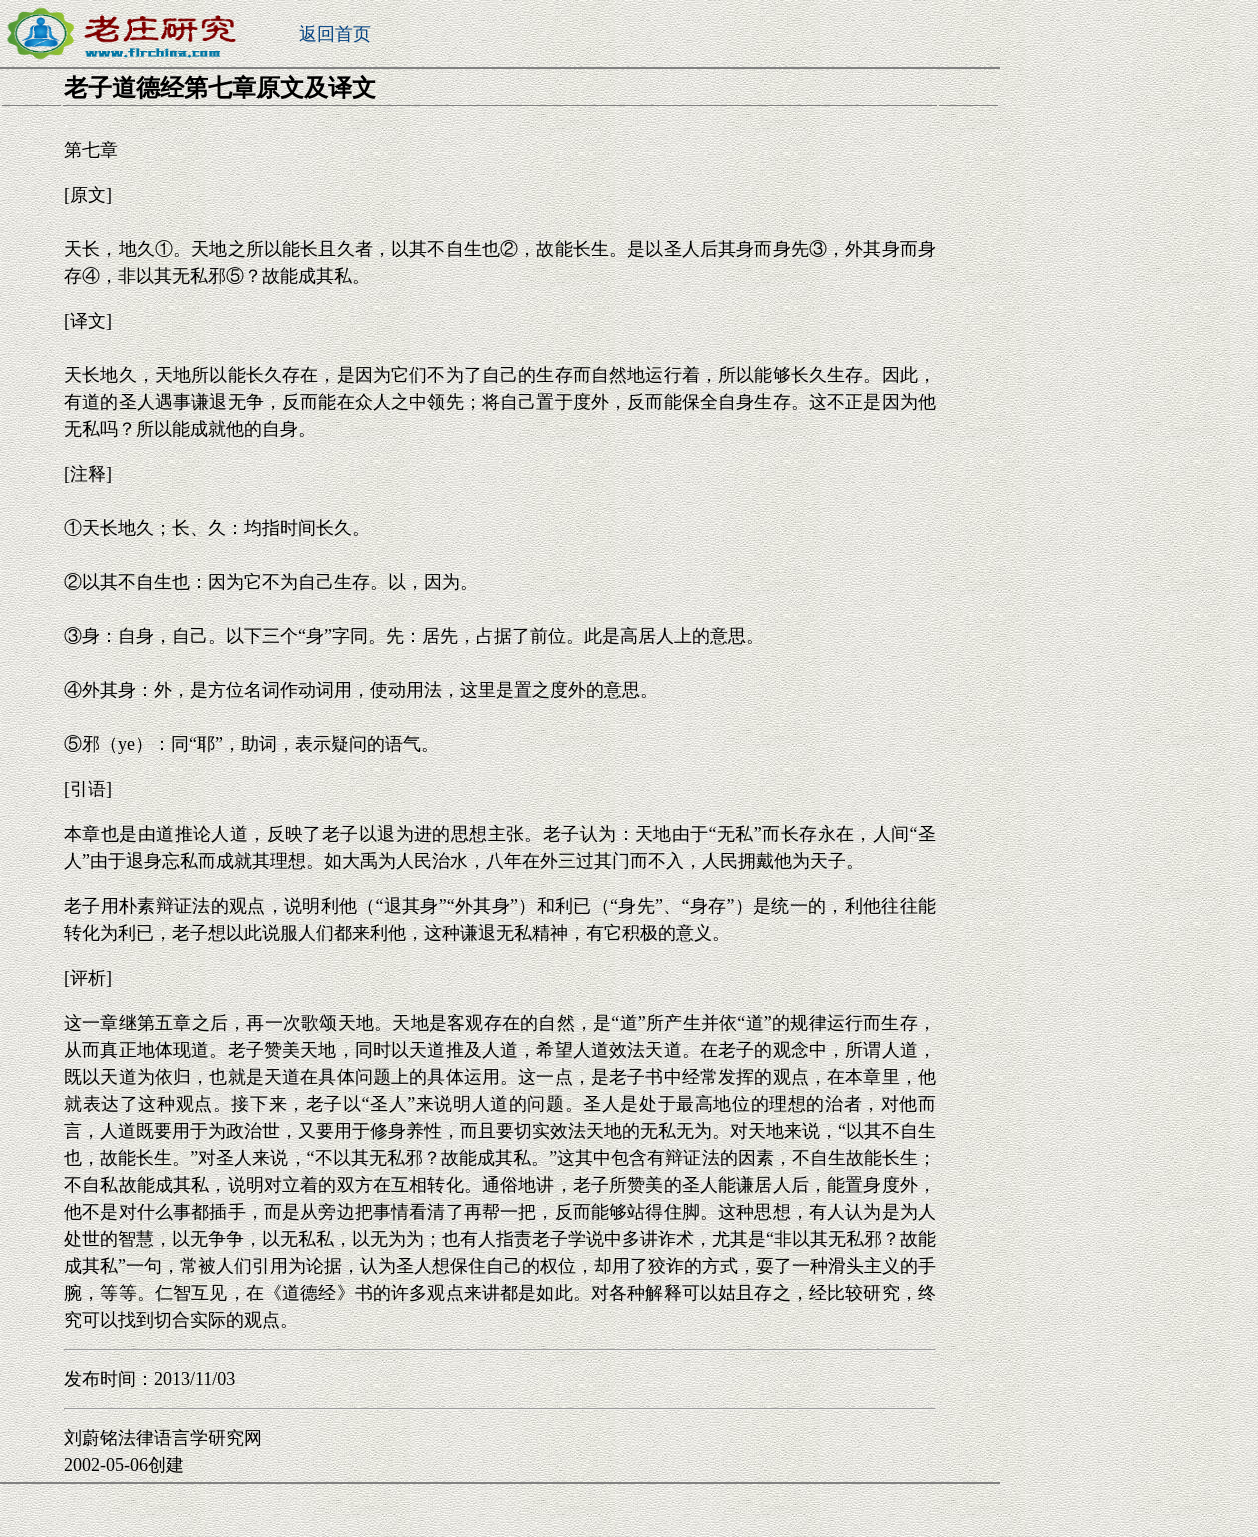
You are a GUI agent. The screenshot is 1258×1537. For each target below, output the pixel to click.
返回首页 (335, 34)
